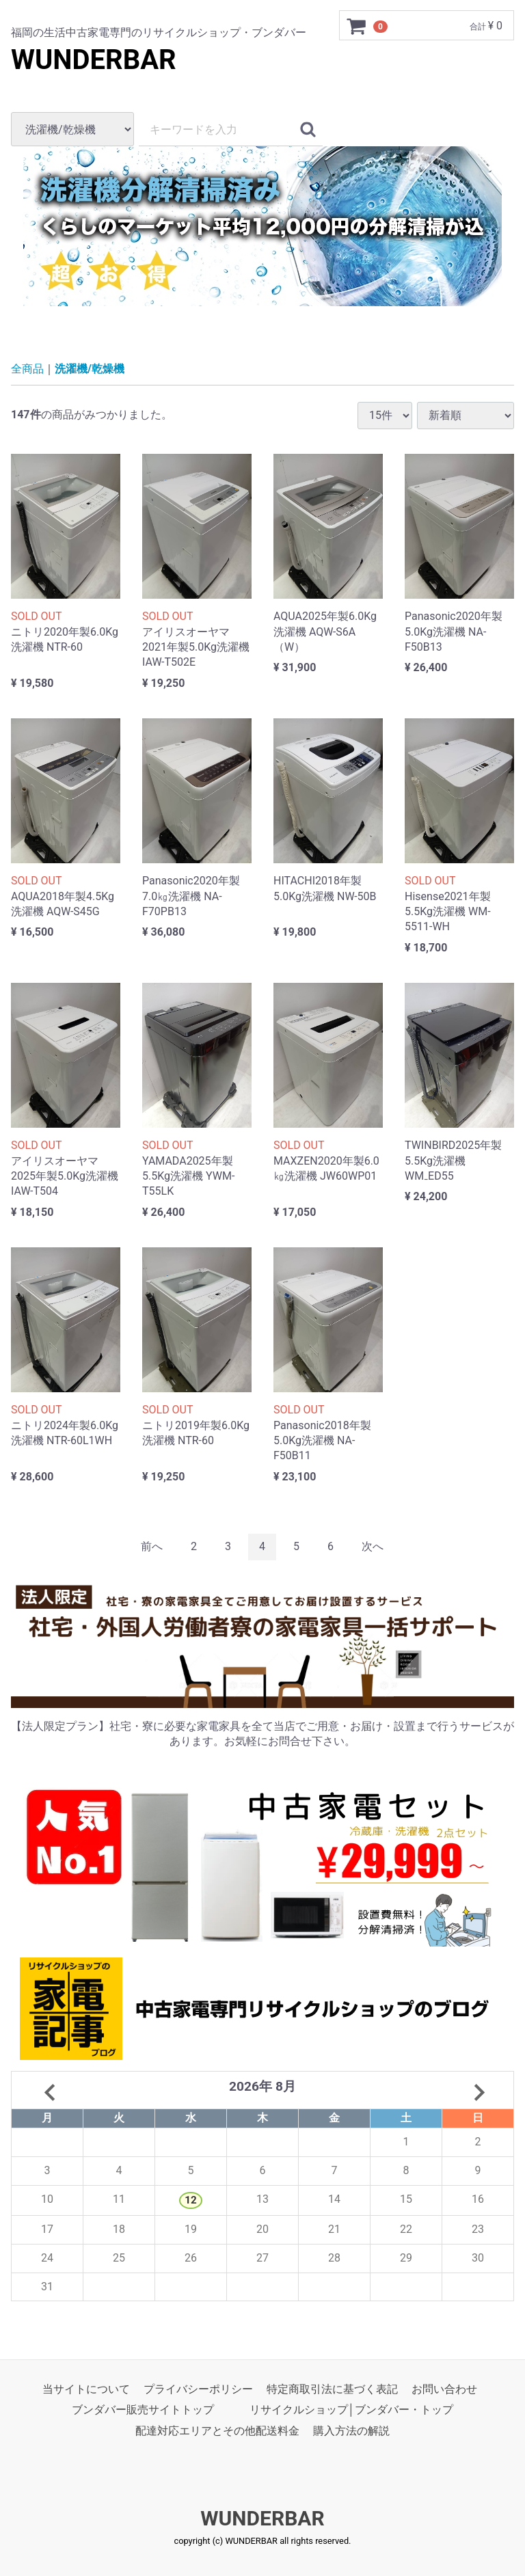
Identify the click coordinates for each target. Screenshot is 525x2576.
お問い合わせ (444, 2389)
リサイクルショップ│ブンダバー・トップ (351, 2410)
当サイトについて (86, 2389)
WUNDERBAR (93, 60)
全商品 (27, 368)
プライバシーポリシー (198, 2389)
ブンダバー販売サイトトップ (143, 2410)
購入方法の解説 (351, 2430)
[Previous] (152, 1547)
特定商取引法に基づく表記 (332, 2389)
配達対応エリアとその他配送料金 (217, 2430)
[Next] (372, 1547)
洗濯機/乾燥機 (89, 368)
